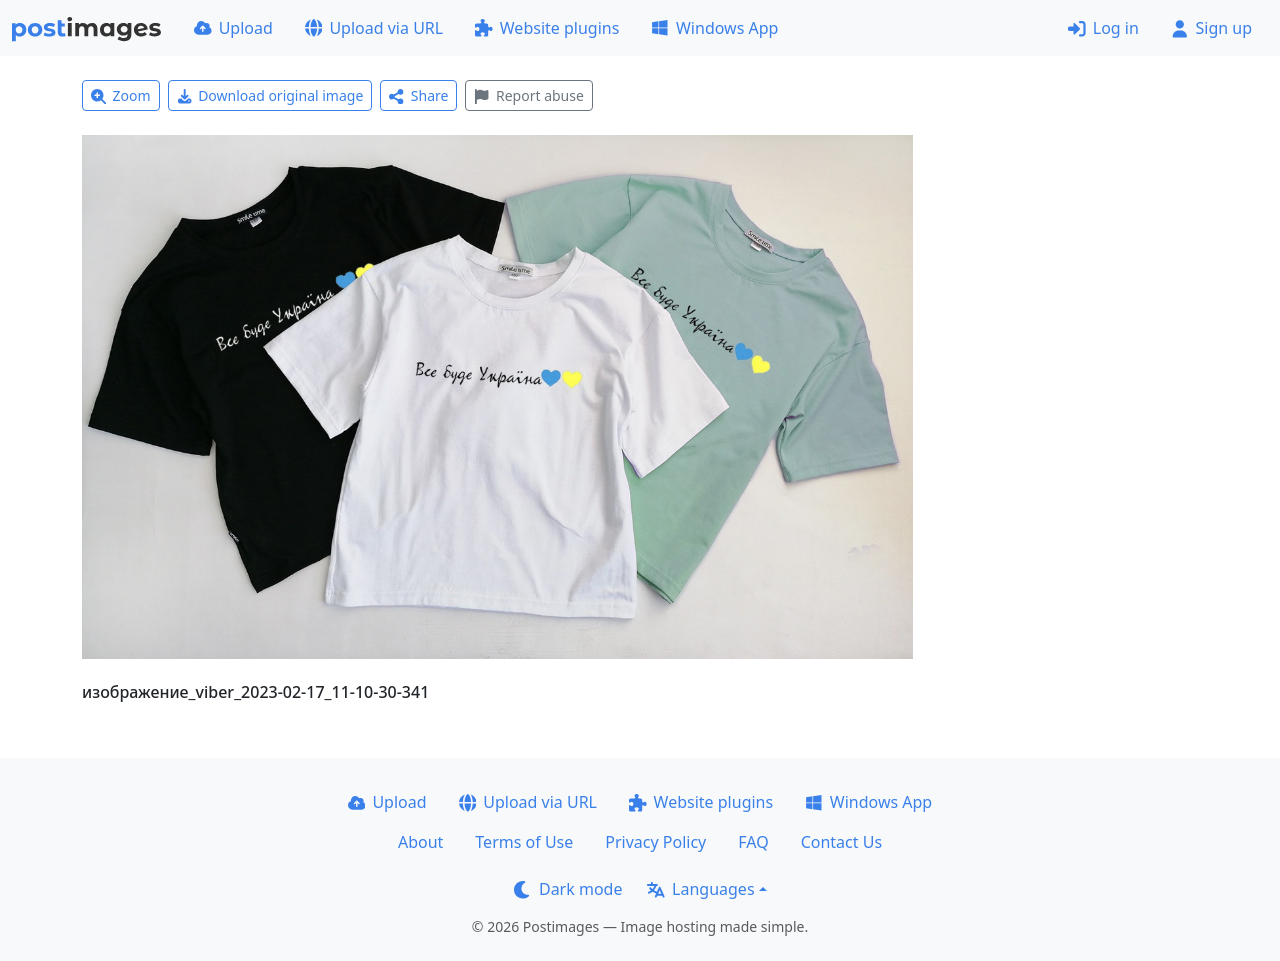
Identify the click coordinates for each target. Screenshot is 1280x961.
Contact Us (841, 842)
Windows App (714, 28)
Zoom (121, 95)
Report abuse (528, 95)
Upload (233, 28)
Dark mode (568, 889)
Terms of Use (524, 842)
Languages (700, 889)
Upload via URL (374, 28)
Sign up (1211, 28)
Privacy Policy (655, 842)
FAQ (753, 842)
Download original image (270, 95)
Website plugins (547, 28)
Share (418, 95)
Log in (1103, 28)
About (420, 842)
